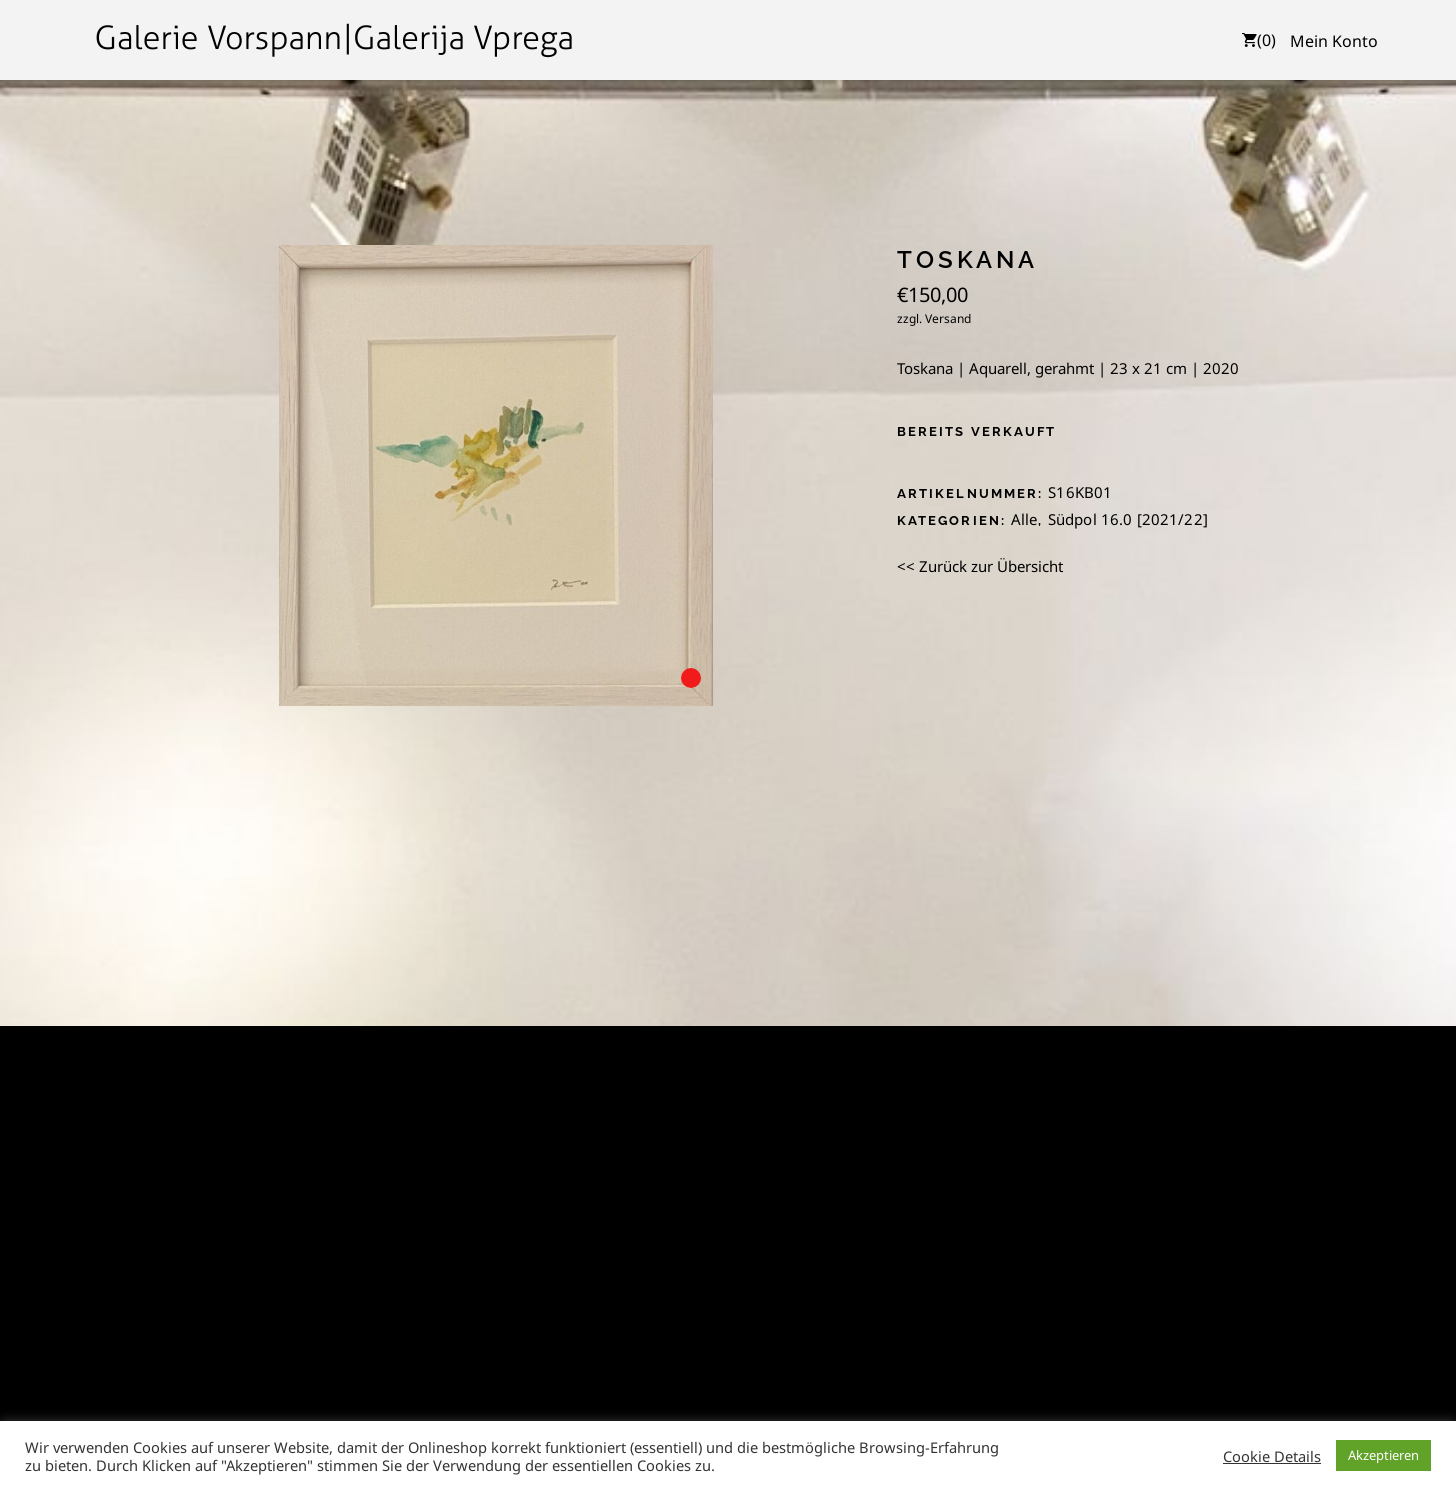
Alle (1024, 519)
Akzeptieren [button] (1383, 1455)
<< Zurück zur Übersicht (980, 566)
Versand (948, 318)
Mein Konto (1334, 41)
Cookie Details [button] (1272, 1456)
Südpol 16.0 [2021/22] (1128, 519)
